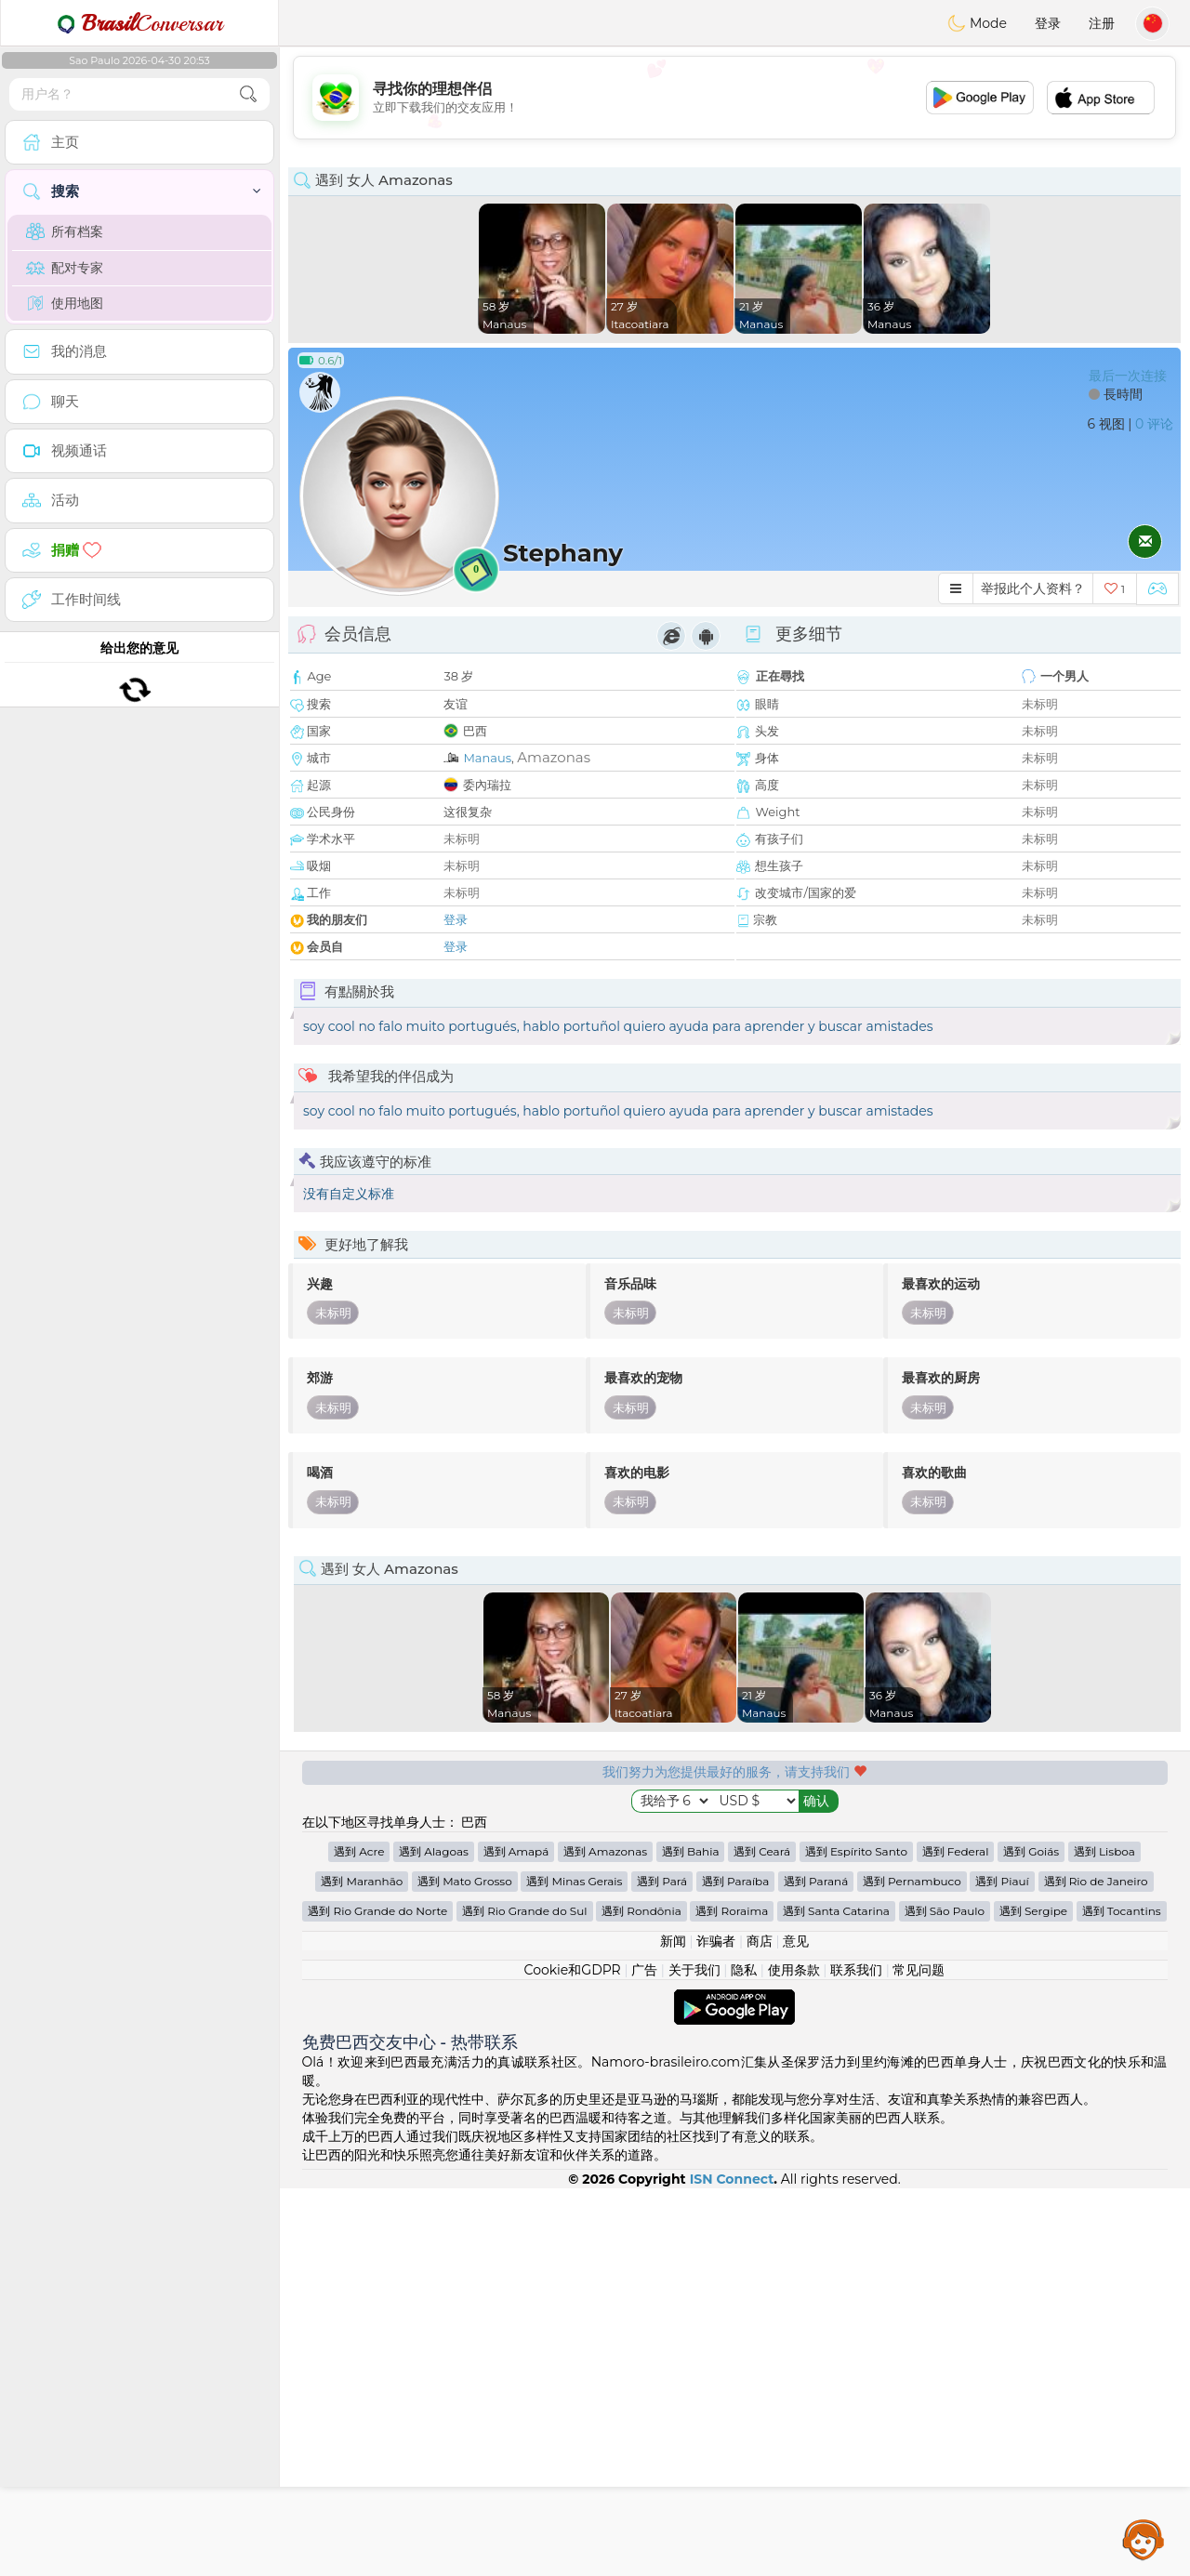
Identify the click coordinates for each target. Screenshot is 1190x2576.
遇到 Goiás (1031, 2239)
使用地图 (64, 303)
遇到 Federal (955, 2239)
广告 (644, 2357)
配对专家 (64, 267)
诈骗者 (715, 2328)
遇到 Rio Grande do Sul (525, 2298)
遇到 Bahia (691, 2239)
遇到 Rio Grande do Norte (377, 2298)
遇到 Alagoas (434, 2239)
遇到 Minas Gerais (574, 2269)
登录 (1048, 23)
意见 (796, 2328)
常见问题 (918, 2357)
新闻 (673, 2328)
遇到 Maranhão (362, 2269)
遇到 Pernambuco (912, 2269)
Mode (977, 23)
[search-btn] (248, 94)
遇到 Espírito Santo (856, 2239)
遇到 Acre (359, 2239)
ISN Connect (732, 2566)
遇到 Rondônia (641, 2298)
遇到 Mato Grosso (464, 2269)
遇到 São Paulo (945, 2298)
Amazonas (553, 757)
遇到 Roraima (731, 2298)
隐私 (744, 2357)
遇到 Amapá (516, 2239)
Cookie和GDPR (572, 2357)
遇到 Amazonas (605, 2239)
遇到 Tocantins (1121, 2298)
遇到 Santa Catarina (836, 2298)
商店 (760, 2328)
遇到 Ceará (762, 2239)
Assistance (1143, 2539)
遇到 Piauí (1001, 2269)
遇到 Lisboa (1104, 2239)
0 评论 (1154, 424)
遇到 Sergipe (1033, 2298)
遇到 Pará (662, 2269)
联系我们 (856, 2357)
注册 (1102, 23)
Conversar (139, 23)
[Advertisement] (734, 97)
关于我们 (694, 2357)
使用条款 (794, 2357)
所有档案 (64, 231)
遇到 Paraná (816, 2269)
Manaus (487, 757)
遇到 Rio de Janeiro (1096, 2269)
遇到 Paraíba (735, 2269)
